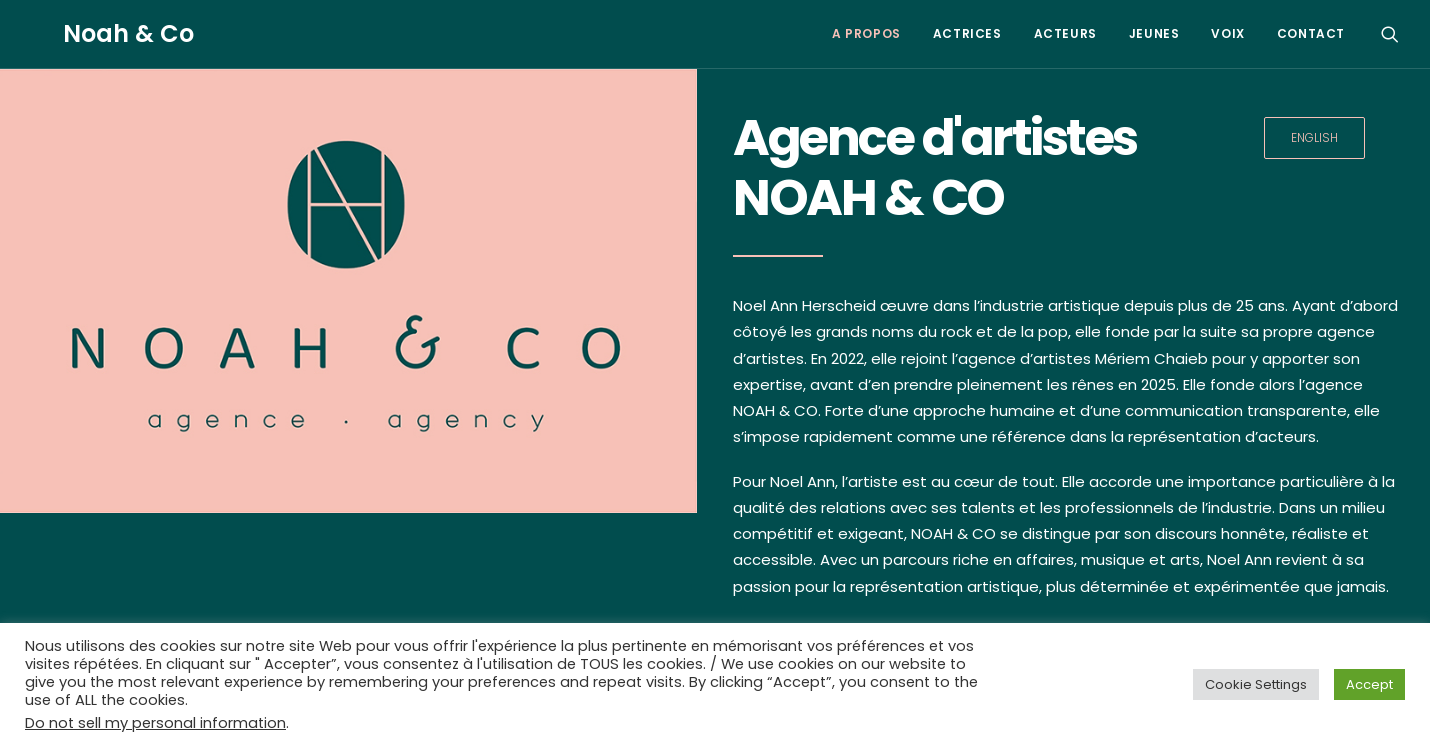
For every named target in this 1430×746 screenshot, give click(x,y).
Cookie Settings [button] (1256, 684)
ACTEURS (1065, 33)
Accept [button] (1369, 684)
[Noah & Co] (96, 34)
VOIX (1227, 33)
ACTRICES (967, 33)
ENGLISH (1314, 137)
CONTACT (1311, 33)
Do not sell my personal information (155, 723)
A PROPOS (866, 33)
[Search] (1390, 34)
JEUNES (1154, 33)
